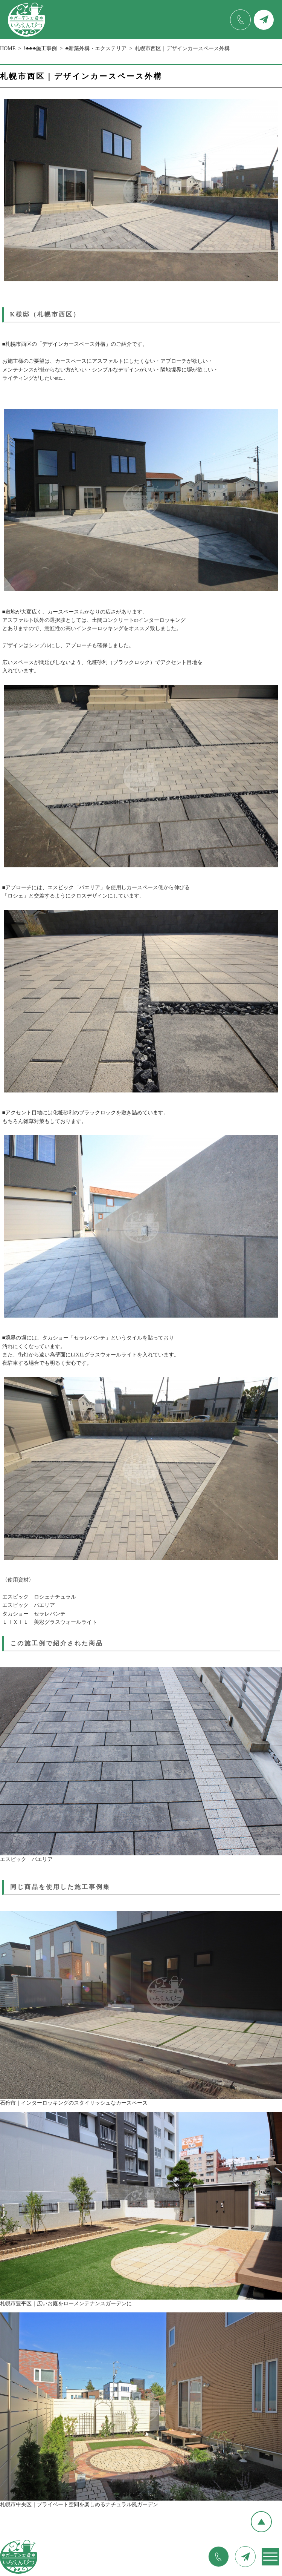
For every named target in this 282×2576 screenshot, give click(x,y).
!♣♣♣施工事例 (40, 48)
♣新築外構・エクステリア (96, 48)
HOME (7, 48)
